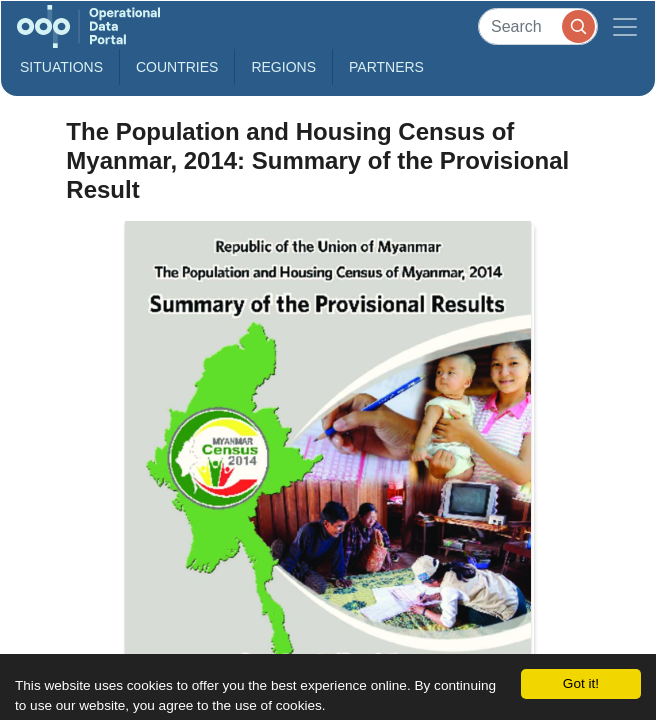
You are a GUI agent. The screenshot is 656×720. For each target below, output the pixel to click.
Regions (283, 67)
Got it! (581, 683)
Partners (386, 67)
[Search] (538, 26)
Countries (177, 67)
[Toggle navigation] (625, 26)
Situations (61, 67)
